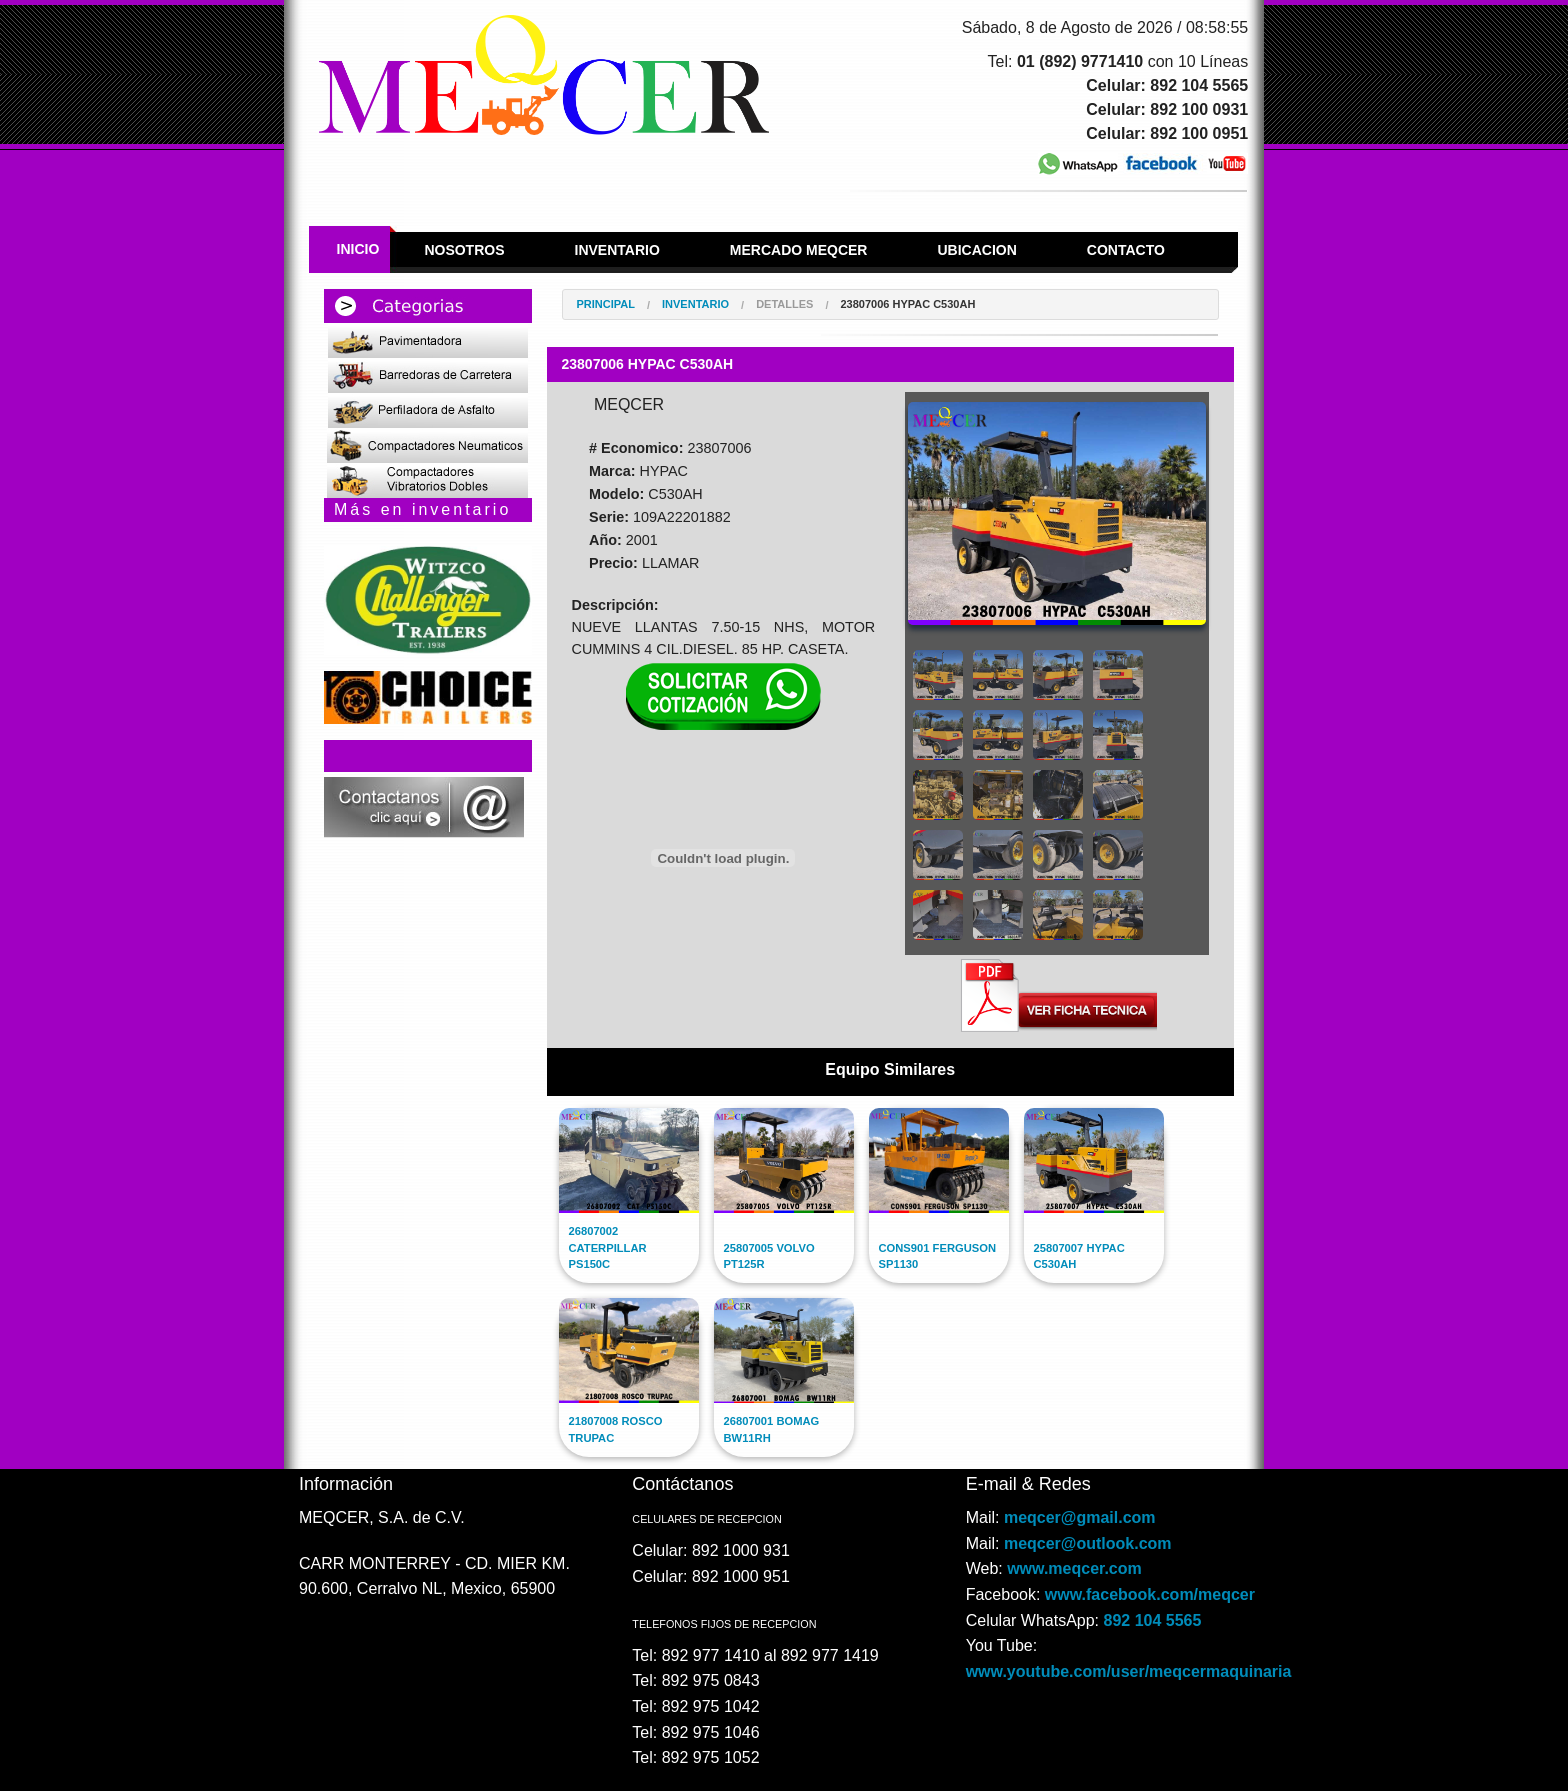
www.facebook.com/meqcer (1150, 1594)
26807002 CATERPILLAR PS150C (608, 1248)
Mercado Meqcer (799, 250)
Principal (606, 304)
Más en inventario (422, 509)
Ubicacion (976, 250)
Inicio (358, 249)
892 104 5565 (1153, 1620)
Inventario (617, 250)
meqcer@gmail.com (1080, 1517)
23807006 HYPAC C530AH (907, 304)
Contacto (1126, 250)
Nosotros (464, 250)
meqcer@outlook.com (1088, 1543)
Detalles (784, 304)
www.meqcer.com (1074, 1568)
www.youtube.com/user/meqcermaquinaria (1129, 1671)
